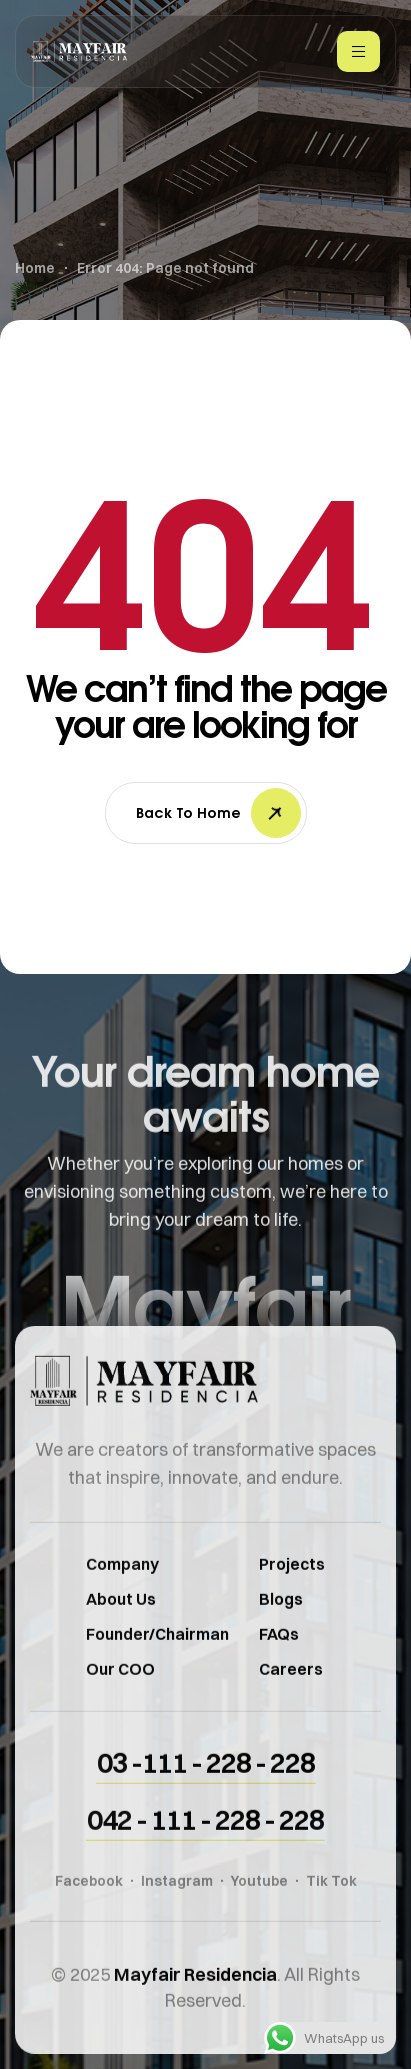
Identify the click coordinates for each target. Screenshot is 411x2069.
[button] (206, 1791)
